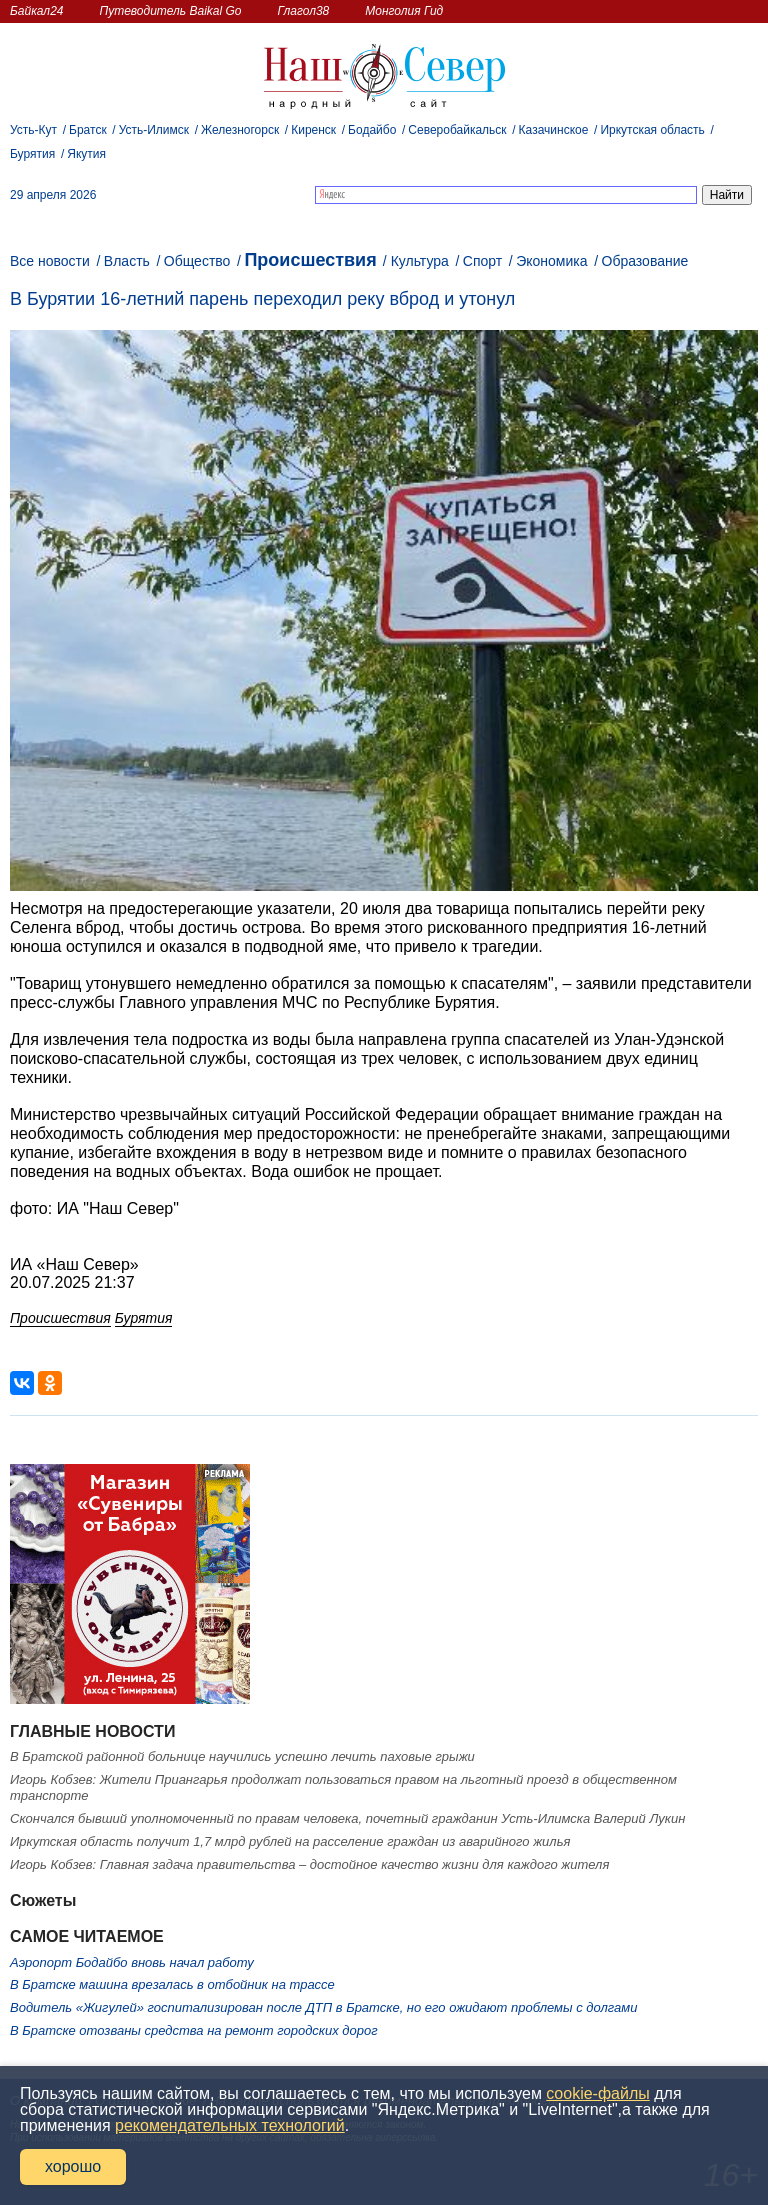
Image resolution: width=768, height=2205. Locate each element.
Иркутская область (652, 130)
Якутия (86, 154)
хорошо (73, 2166)
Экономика (551, 261)
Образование (645, 261)
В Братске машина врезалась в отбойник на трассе (172, 1984)
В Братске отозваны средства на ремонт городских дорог (194, 2030)
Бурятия (32, 154)
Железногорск (240, 130)
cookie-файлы (597, 2093)
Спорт (482, 261)
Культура (420, 261)
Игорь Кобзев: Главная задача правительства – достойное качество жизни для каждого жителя (309, 1864)
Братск (88, 130)
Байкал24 (36, 11)
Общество (197, 261)
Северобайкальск (457, 130)
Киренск (313, 130)
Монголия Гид (404, 11)
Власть (127, 261)
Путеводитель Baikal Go (170, 11)
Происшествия (310, 260)
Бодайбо (372, 130)
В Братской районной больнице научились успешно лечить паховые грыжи (242, 1756)
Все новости (50, 261)
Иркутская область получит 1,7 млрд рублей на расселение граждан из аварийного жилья (290, 1841)
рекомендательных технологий (230, 2125)
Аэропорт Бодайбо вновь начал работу (132, 1962)
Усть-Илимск (154, 130)
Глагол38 (304, 11)
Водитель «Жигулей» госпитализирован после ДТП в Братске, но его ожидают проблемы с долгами (323, 2007)
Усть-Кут (33, 130)
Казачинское (554, 130)
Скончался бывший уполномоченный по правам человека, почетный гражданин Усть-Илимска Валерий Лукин (347, 1818)
